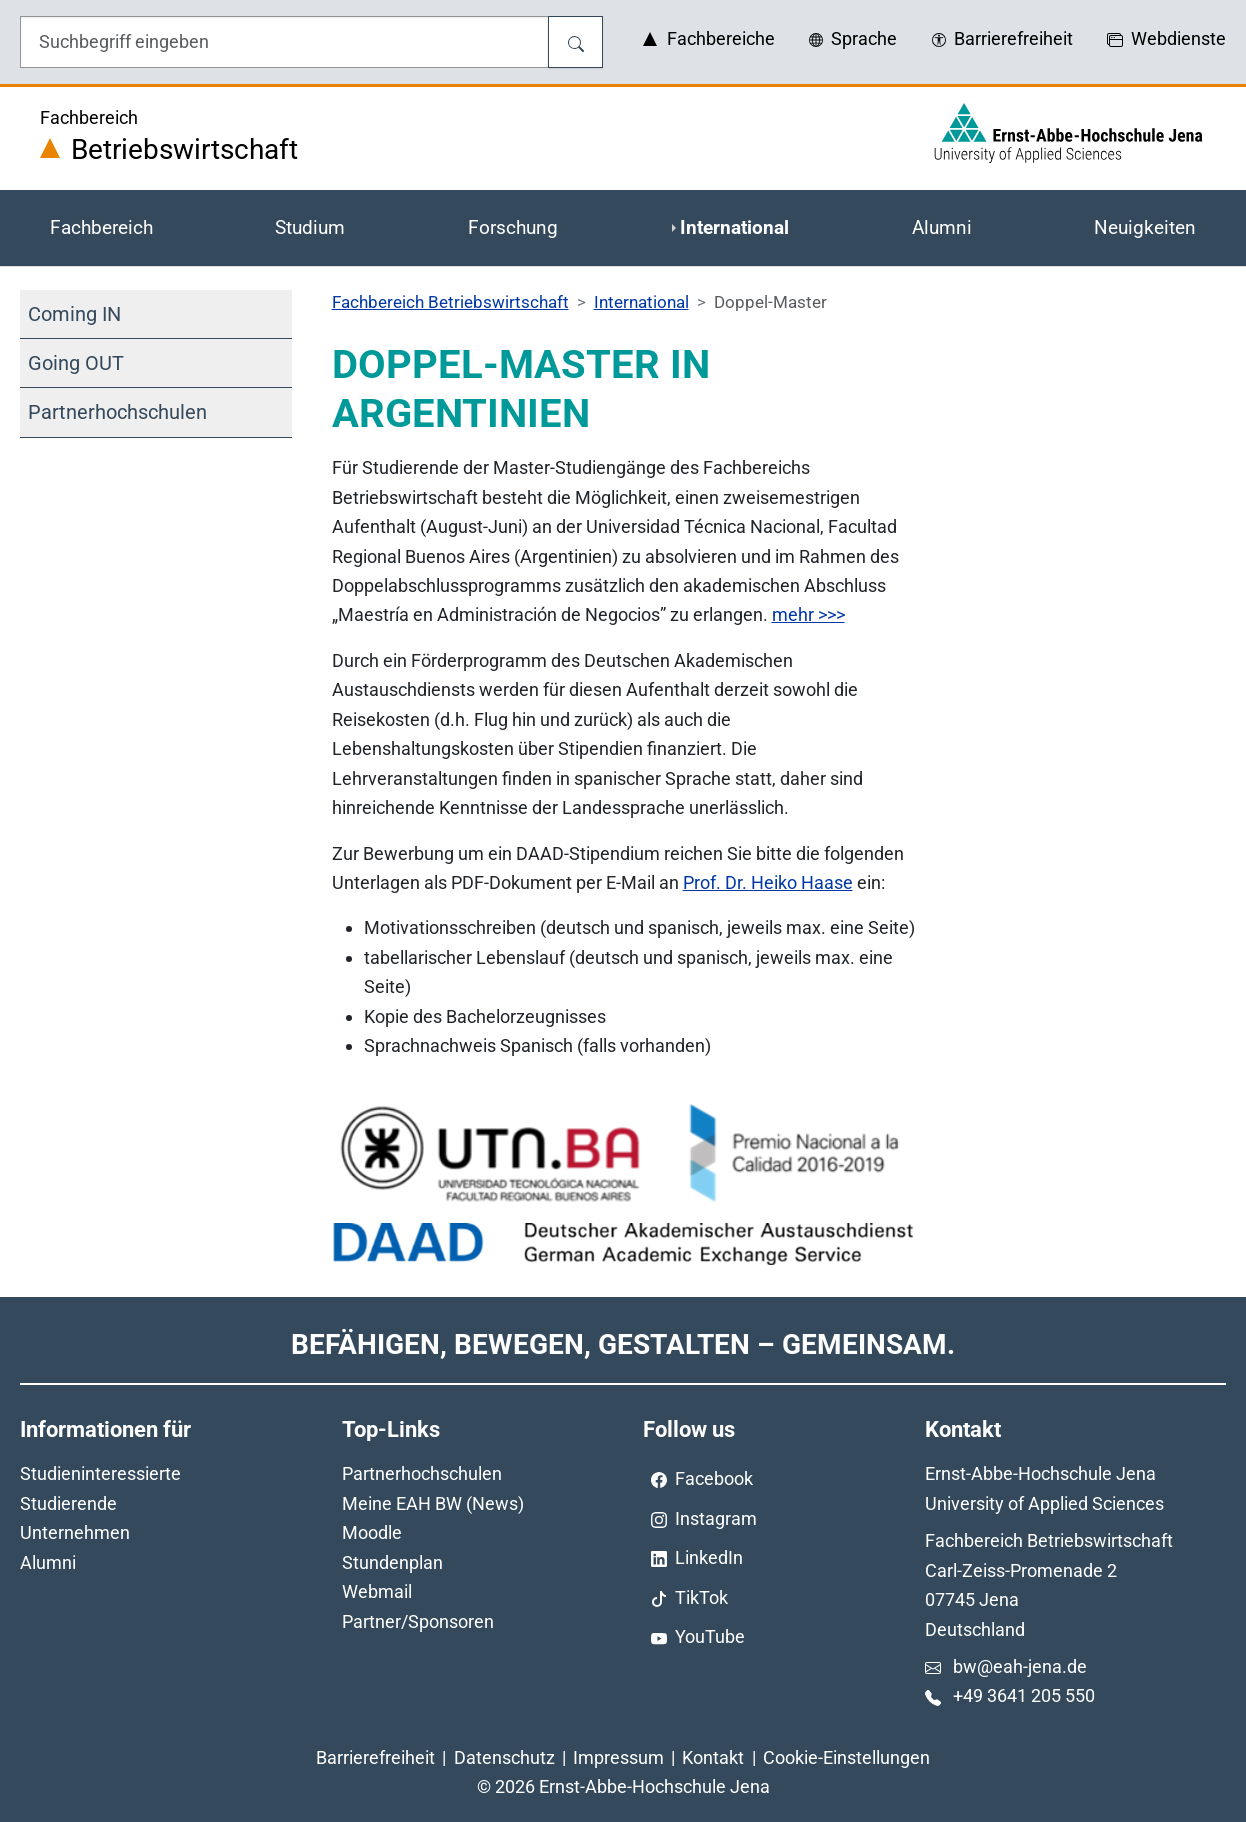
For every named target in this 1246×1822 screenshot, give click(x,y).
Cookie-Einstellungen (846, 1757)
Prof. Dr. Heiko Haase (768, 882)
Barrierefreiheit (375, 1757)
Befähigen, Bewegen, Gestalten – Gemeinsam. (623, 1344)
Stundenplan (392, 1562)
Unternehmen (75, 1532)
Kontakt (713, 1757)
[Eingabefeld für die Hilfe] (284, 42)
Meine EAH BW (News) (433, 1503)
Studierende (68, 1503)
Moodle (372, 1532)
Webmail (377, 1591)
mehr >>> (808, 614)
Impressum (618, 1757)
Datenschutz (504, 1757)
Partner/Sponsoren (418, 1621)
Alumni (48, 1562)
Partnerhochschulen (422, 1473)
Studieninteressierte (100, 1473)
